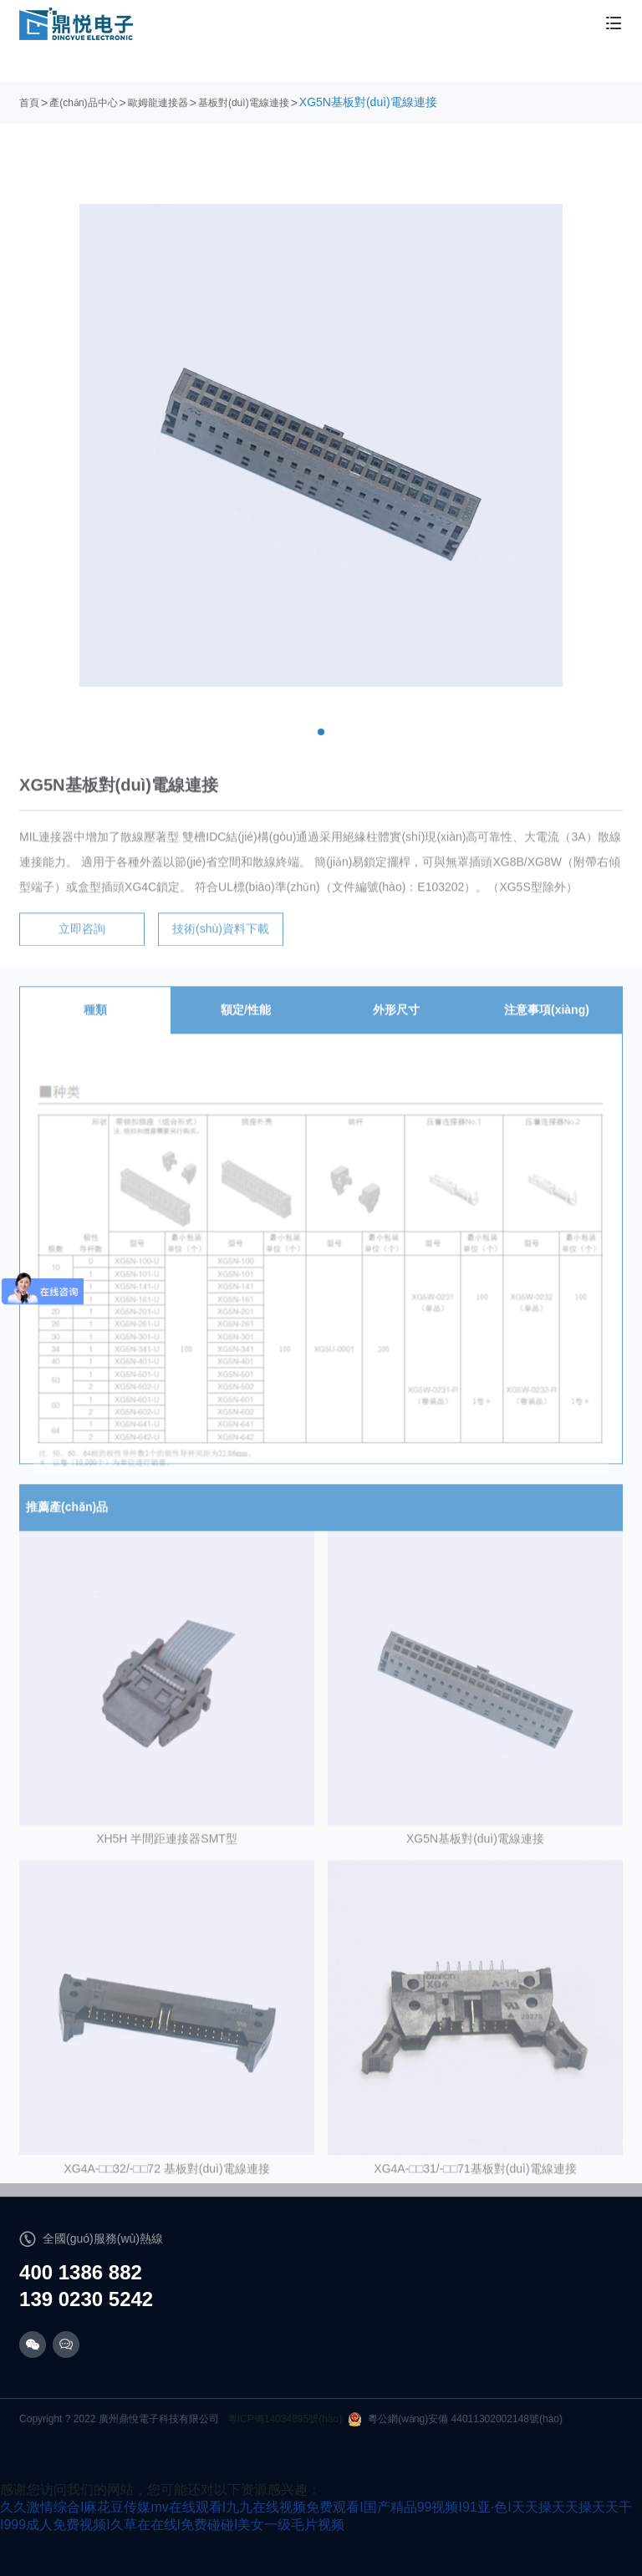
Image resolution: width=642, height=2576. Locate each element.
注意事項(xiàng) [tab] (546, 1022)
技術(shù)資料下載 (220, 941)
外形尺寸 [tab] (396, 1022)
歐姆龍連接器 (158, 103)
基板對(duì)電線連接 (243, 103)
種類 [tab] (95, 1022)
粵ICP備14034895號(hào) (284, 2419)
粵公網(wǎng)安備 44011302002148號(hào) (456, 2419)
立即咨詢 (82, 941)
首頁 (29, 103)
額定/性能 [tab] (246, 1022)
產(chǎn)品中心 (83, 103)
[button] (321, 732)
